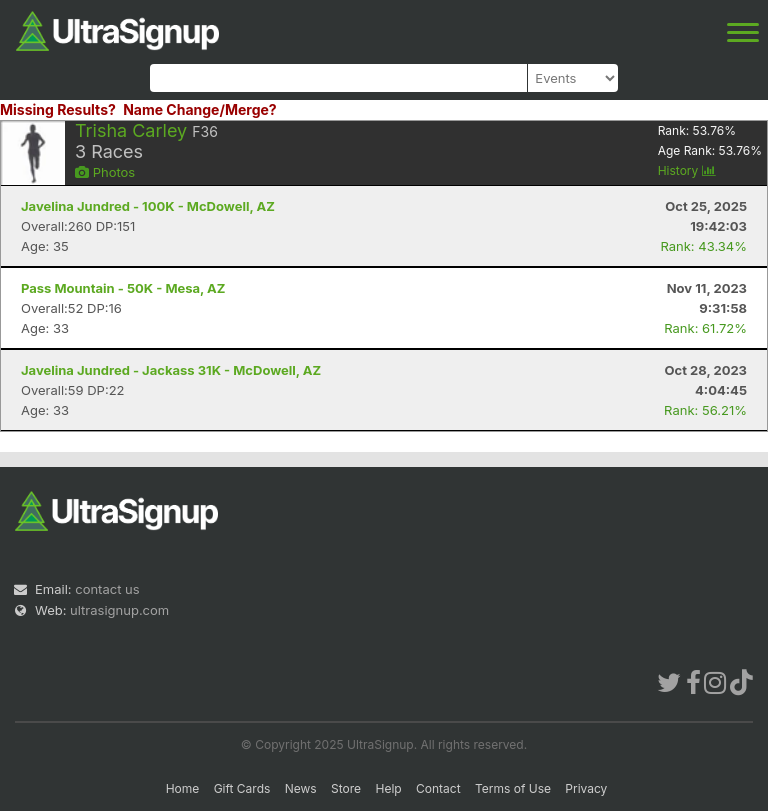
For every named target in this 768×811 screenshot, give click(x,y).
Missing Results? (58, 109)
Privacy (586, 788)
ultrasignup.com (119, 610)
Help (388, 788)
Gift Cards (242, 788)
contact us (107, 589)
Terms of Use (513, 788)
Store (346, 788)
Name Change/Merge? (200, 109)
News (301, 788)
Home (183, 788)
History (687, 170)
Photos (105, 172)
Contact (438, 788)
